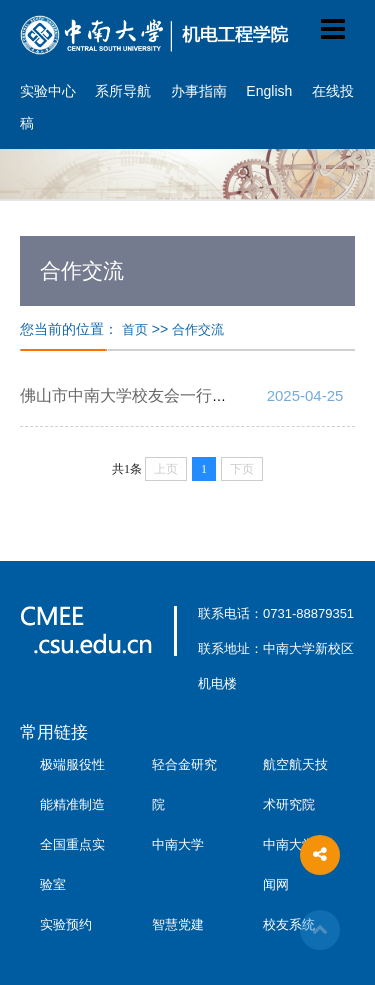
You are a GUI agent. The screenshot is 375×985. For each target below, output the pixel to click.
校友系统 (289, 924)
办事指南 (199, 91)
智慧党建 (178, 924)
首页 (135, 329)
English (269, 91)
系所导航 (123, 91)
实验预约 (66, 924)
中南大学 (178, 844)
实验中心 (48, 91)
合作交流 (198, 329)
